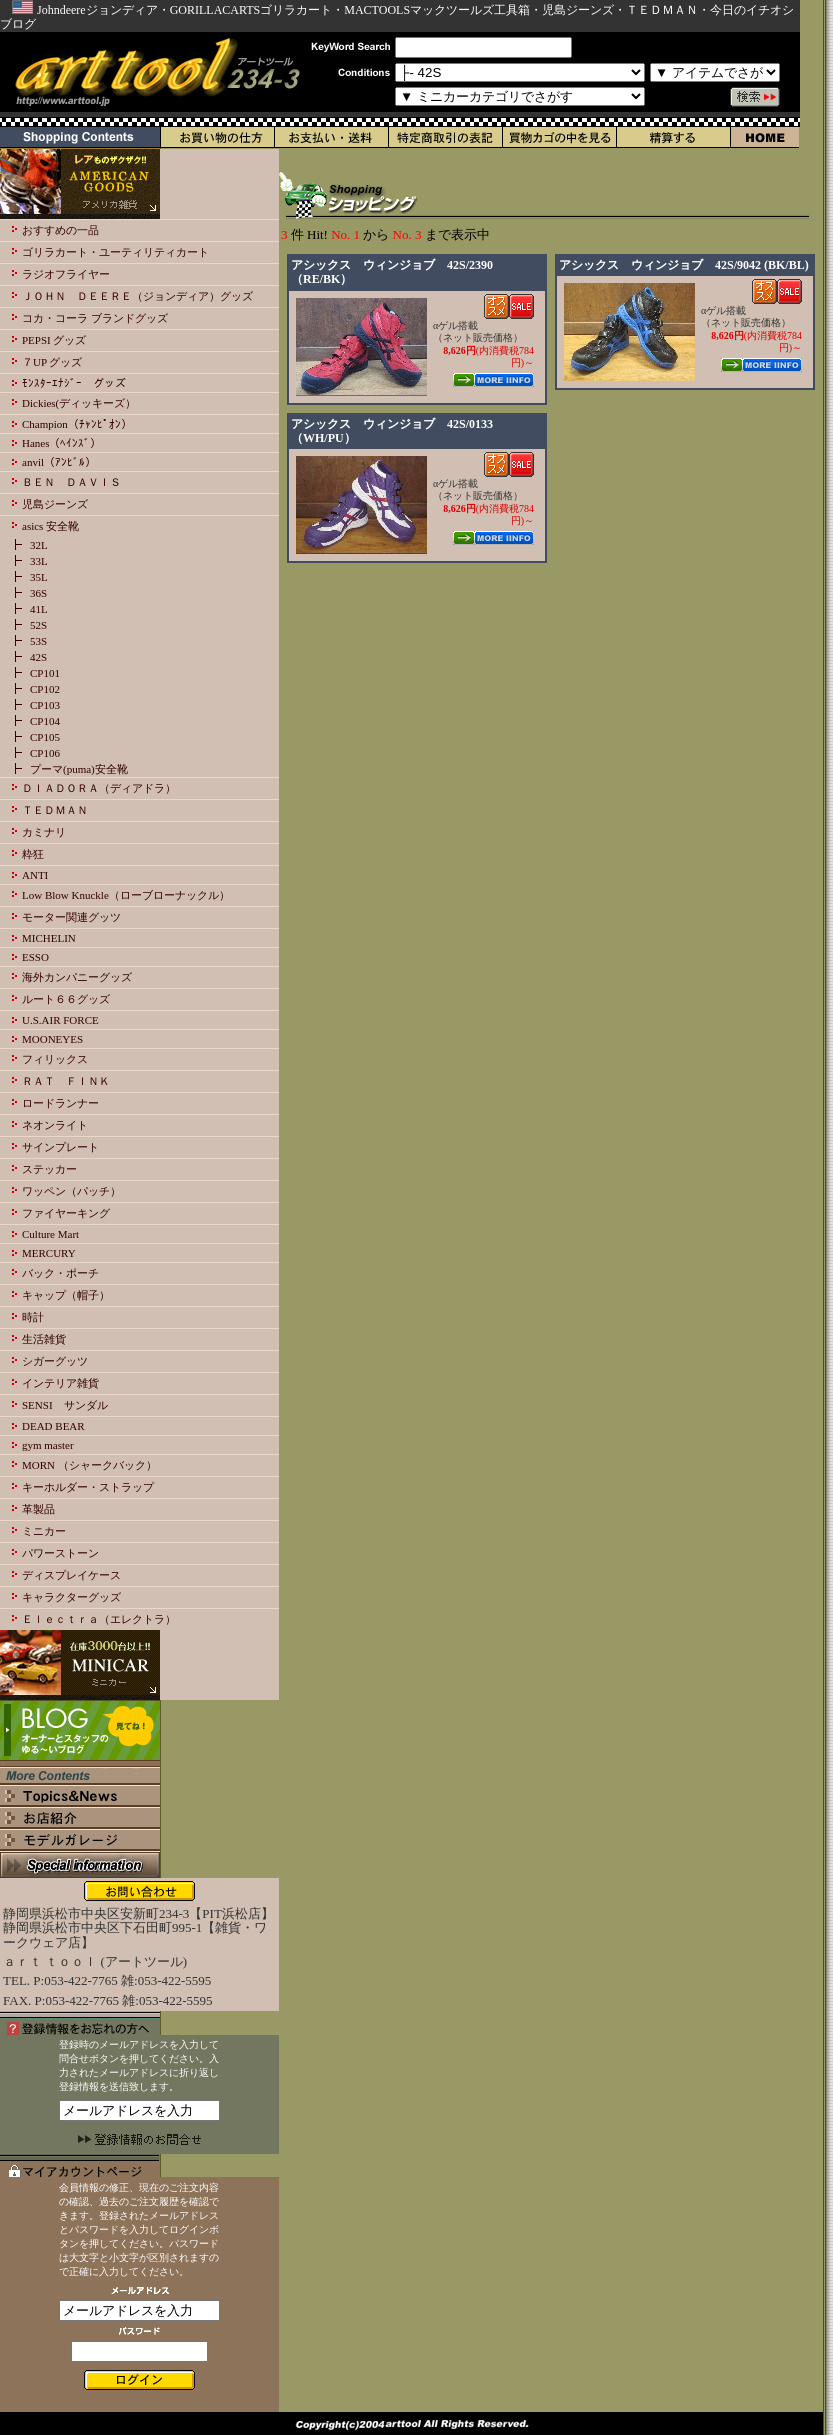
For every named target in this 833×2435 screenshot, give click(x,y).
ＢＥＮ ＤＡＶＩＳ (71, 482)
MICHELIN (49, 938)
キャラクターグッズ (71, 1597)
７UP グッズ (52, 362)
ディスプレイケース (71, 1575)
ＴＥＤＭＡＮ (55, 810)
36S (38, 593)
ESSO (35, 957)
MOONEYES (52, 1039)
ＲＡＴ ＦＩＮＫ (66, 1081)
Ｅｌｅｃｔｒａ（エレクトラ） (99, 1619)
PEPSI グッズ (54, 340)
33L (39, 561)
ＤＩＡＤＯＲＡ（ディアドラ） (99, 788)
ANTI (35, 875)
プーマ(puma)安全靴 (79, 769)
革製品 (38, 1509)
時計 (33, 1317)
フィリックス (55, 1059)
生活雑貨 (44, 1339)
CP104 (45, 721)
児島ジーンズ (55, 504)
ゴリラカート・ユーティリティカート (115, 252)
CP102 (45, 689)
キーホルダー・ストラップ (88, 1487)
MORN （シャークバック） (89, 1465)
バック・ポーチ (60, 1273)
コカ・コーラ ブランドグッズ (95, 318)
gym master (48, 1445)
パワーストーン (60, 1553)
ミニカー (44, 1531)
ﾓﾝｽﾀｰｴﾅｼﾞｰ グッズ (74, 383)
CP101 (45, 673)
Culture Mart (50, 1234)
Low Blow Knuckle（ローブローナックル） (126, 895)
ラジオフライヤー (66, 274)
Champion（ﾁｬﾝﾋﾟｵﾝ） (77, 424)
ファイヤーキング (66, 1213)
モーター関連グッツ (71, 917)
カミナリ (44, 832)
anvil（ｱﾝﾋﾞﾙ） (59, 462)
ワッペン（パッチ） (71, 1191)
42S (38, 657)
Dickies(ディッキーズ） (79, 403)
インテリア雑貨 (60, 1383)
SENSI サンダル (65, 1405)
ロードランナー (60, 1103)
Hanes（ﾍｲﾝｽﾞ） (62, 443)
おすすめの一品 (60, 230)
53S (38, 641)
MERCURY (49, 1253)
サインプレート (60, 1147)
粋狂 (33, 854)
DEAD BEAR (53, 1426)
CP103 (45, 705)
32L (39, 545)
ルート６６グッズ (66, 999)
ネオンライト (55, 1125)
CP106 (45, 753)
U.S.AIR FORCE (60, 1020)
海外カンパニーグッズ (77, 977)
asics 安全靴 (50, 526)
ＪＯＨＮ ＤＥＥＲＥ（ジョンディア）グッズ (137, 296)
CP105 (45, 737)
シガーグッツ (55, 1361)
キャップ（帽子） (66, 1295)
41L (39, 609)
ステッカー (49, 1169)
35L (39, 577)
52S (38, 625)
